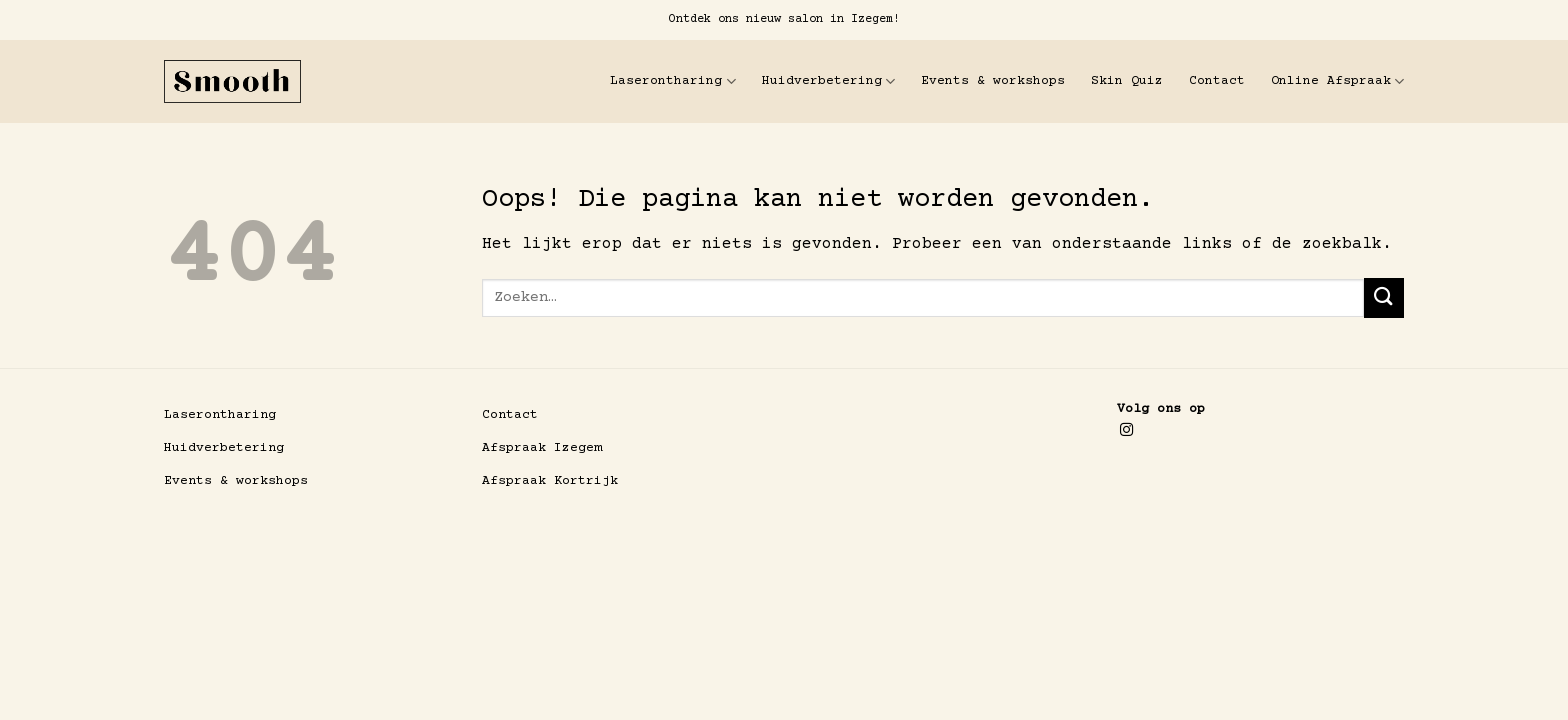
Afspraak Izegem (542, 448)
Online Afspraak (1337, 81)
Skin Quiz (1127, 81)
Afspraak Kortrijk (550, 481)
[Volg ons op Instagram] (1126, 430)
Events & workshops (993, 81)
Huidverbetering (828, 81)
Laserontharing (672, 81)
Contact (1217, 81)
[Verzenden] (1384, 297)
